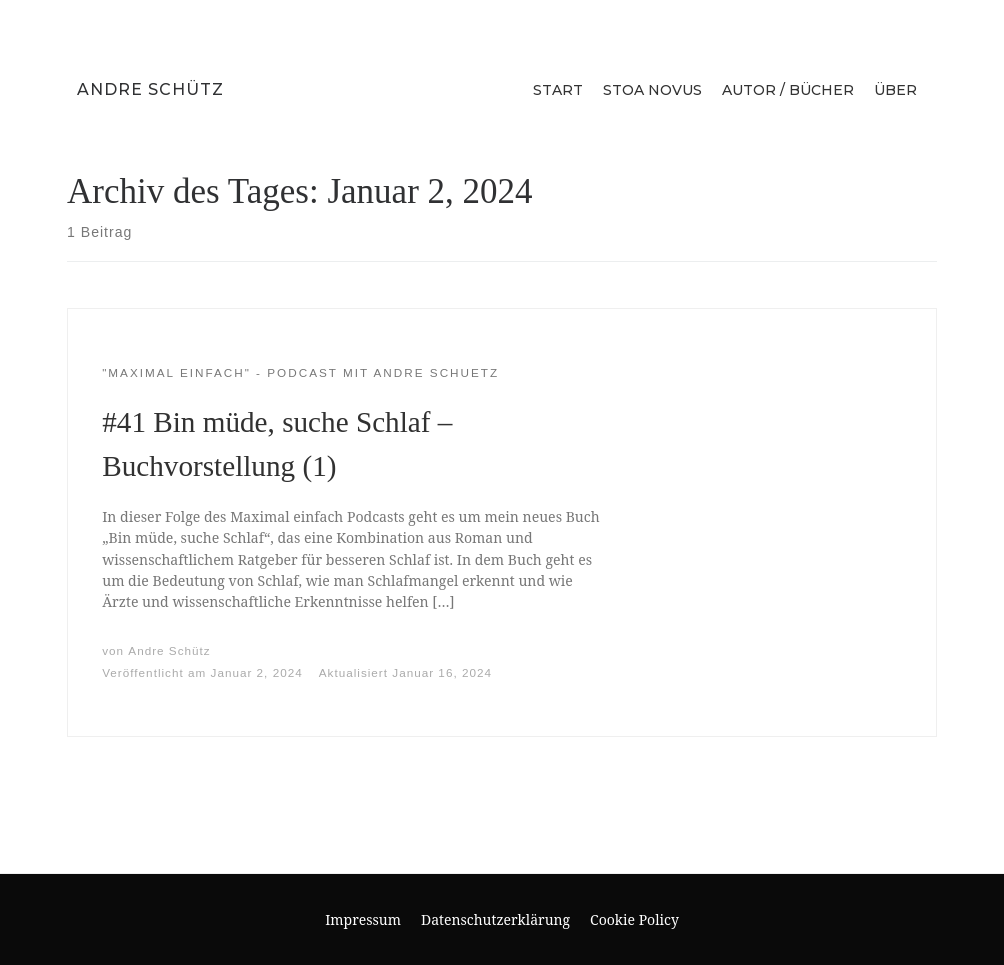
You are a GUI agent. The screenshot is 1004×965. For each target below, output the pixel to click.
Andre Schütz (150, 89)
